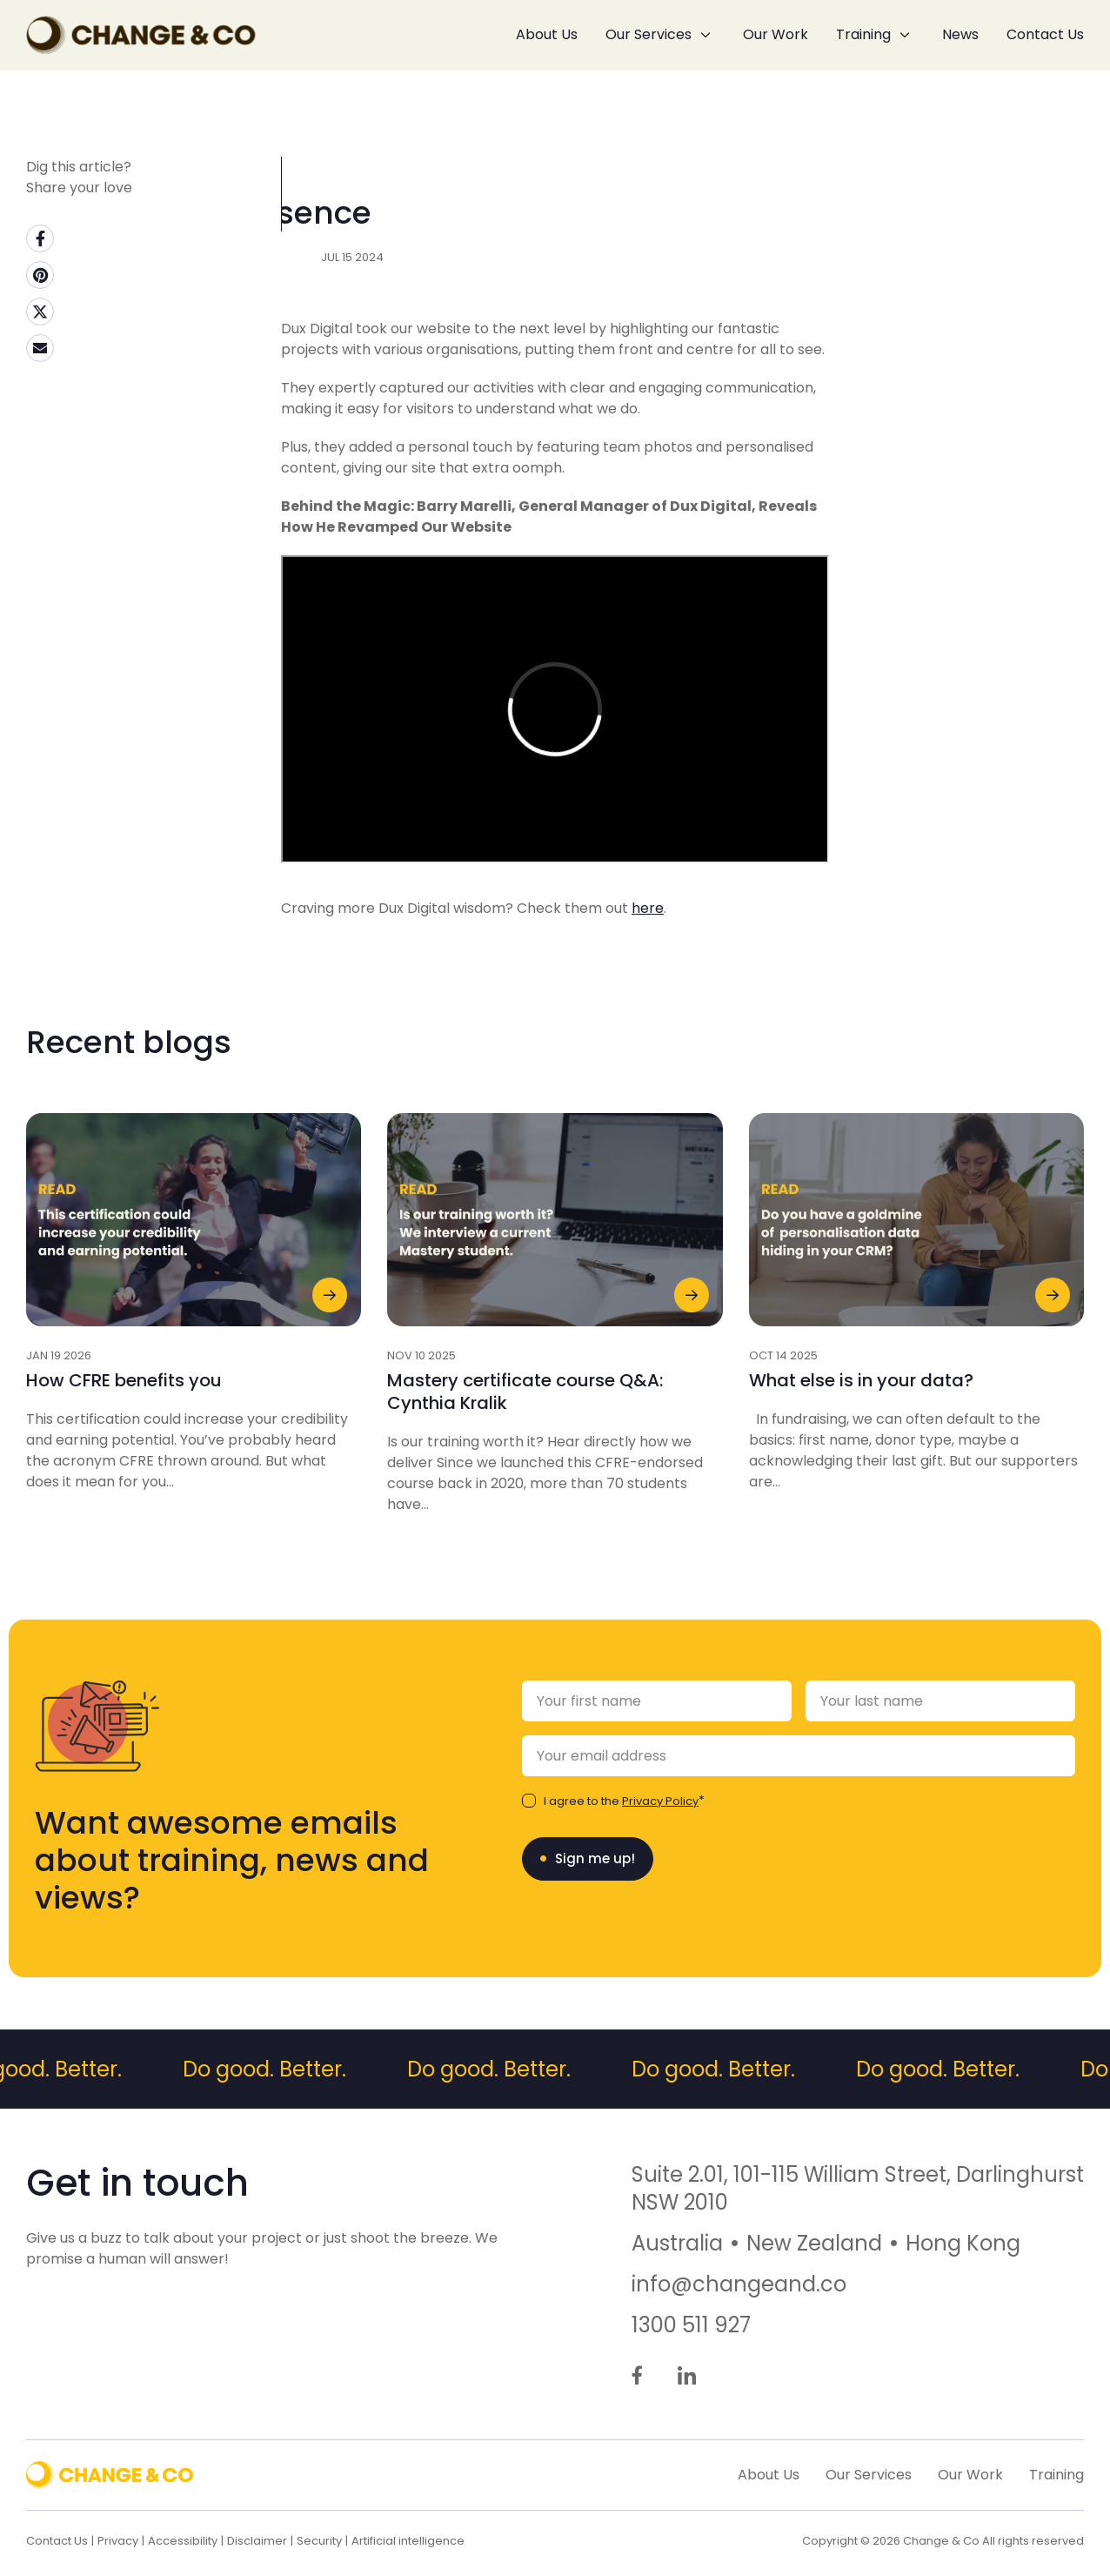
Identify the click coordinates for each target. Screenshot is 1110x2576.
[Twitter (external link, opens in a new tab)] (40, 311)
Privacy (117, 2540)
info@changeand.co (739, 2284)
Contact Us (1045, 34)
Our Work (775, 34)
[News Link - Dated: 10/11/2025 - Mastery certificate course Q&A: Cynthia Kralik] (554, 1377)
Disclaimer (257, 2540)
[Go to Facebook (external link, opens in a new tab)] (637, 2376)
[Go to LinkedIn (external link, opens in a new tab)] (687, 2376)
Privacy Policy (660, 1801)
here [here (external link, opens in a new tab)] (648, 972)
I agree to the (621, 1801)
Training (863, 34)
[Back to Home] (141, 35)
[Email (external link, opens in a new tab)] (40, 348)
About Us (547, 34)
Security (319, 2540)
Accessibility (182, 2540)
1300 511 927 (691, 2325)
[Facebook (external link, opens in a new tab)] (40, 238)
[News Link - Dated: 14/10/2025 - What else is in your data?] (916, 1366)
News (960, 34)
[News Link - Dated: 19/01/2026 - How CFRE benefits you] (193, 1366)
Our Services (648, 34)
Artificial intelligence (408, 2540)
